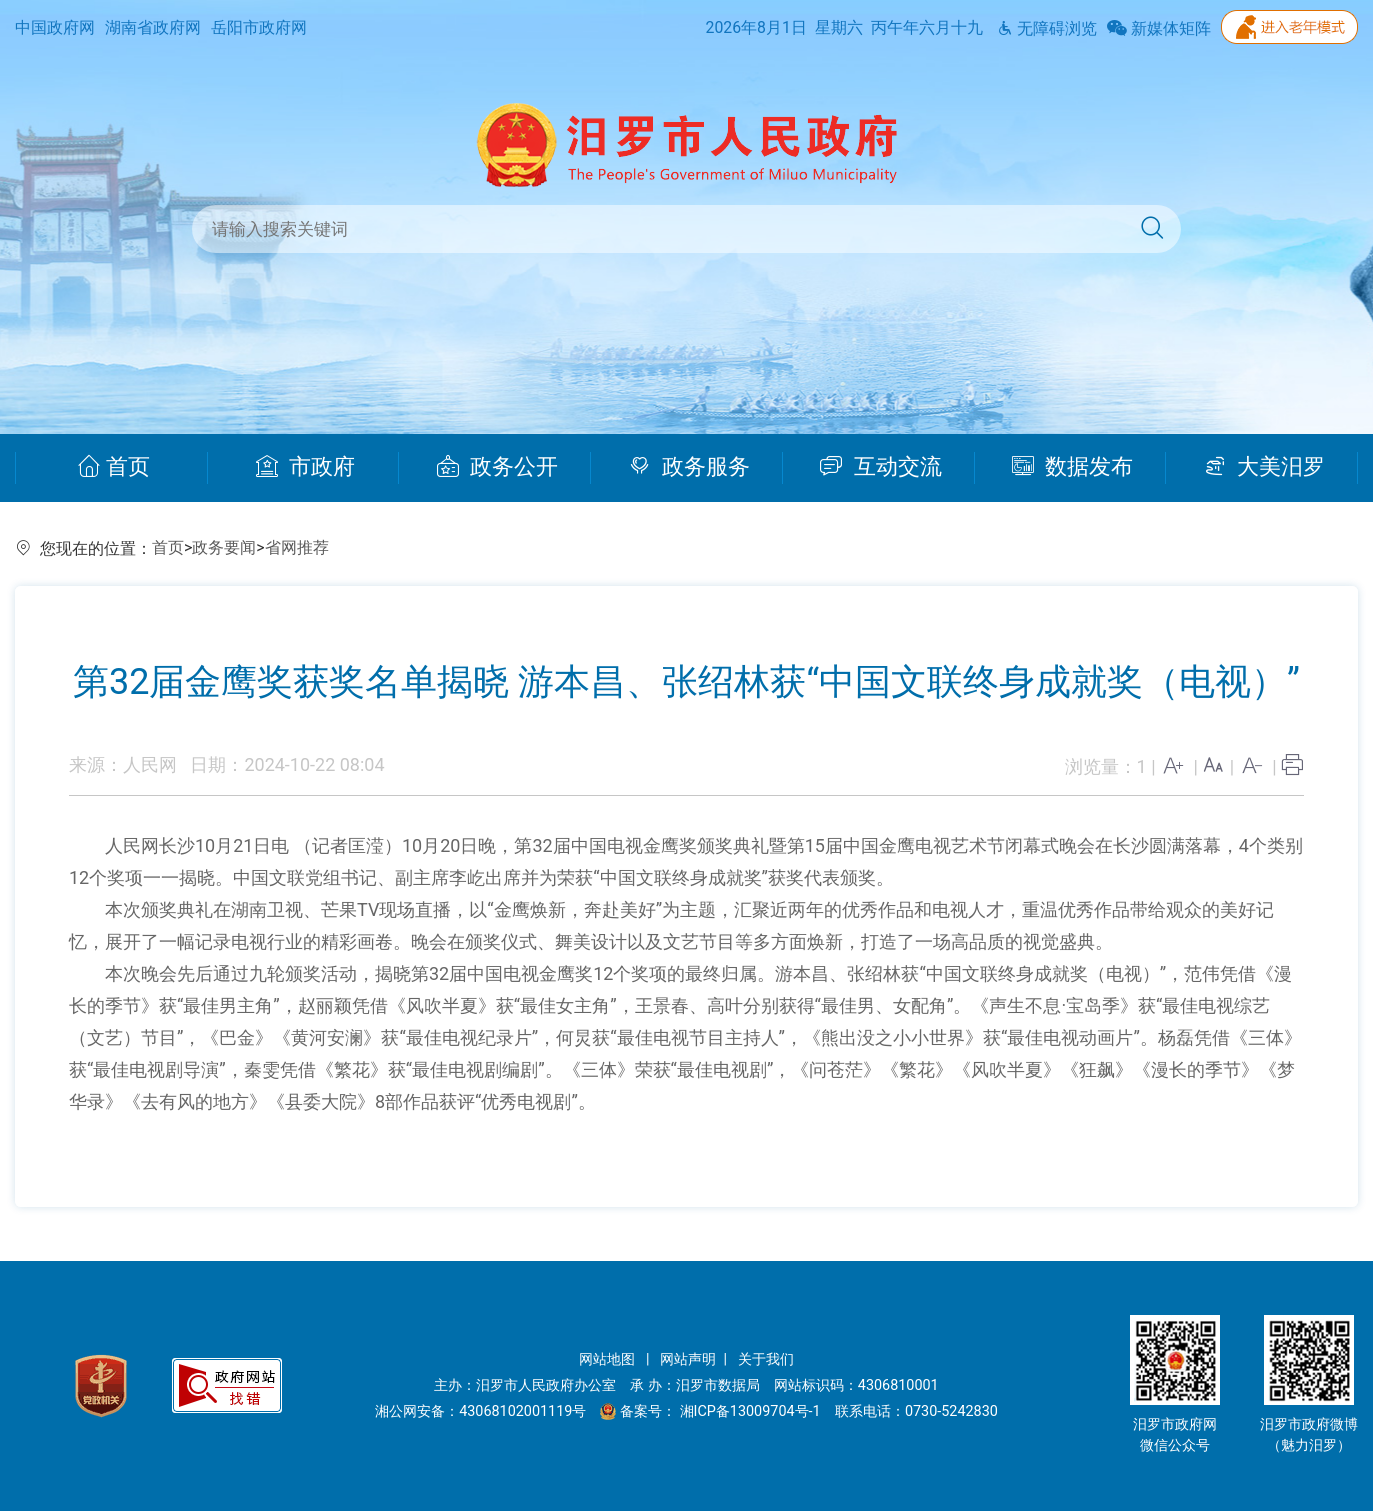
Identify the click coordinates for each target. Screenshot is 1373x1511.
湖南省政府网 (153, 27)
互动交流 (881, 467)
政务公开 (497, 467)
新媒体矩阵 (1159, 28)
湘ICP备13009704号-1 (752, 1411)
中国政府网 (55, 27)
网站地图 (609, 1359)
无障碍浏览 (1047, 28)
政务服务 (689, 467)
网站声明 (688, 1359)
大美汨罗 (1264, 467)
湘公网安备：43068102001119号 (480, 1411)
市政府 (305, 467)
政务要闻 (224, 547)
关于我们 (766, 1359)
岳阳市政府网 (259, 27)
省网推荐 (297, 547)
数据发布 (1072, 467)
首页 (113, 467)
